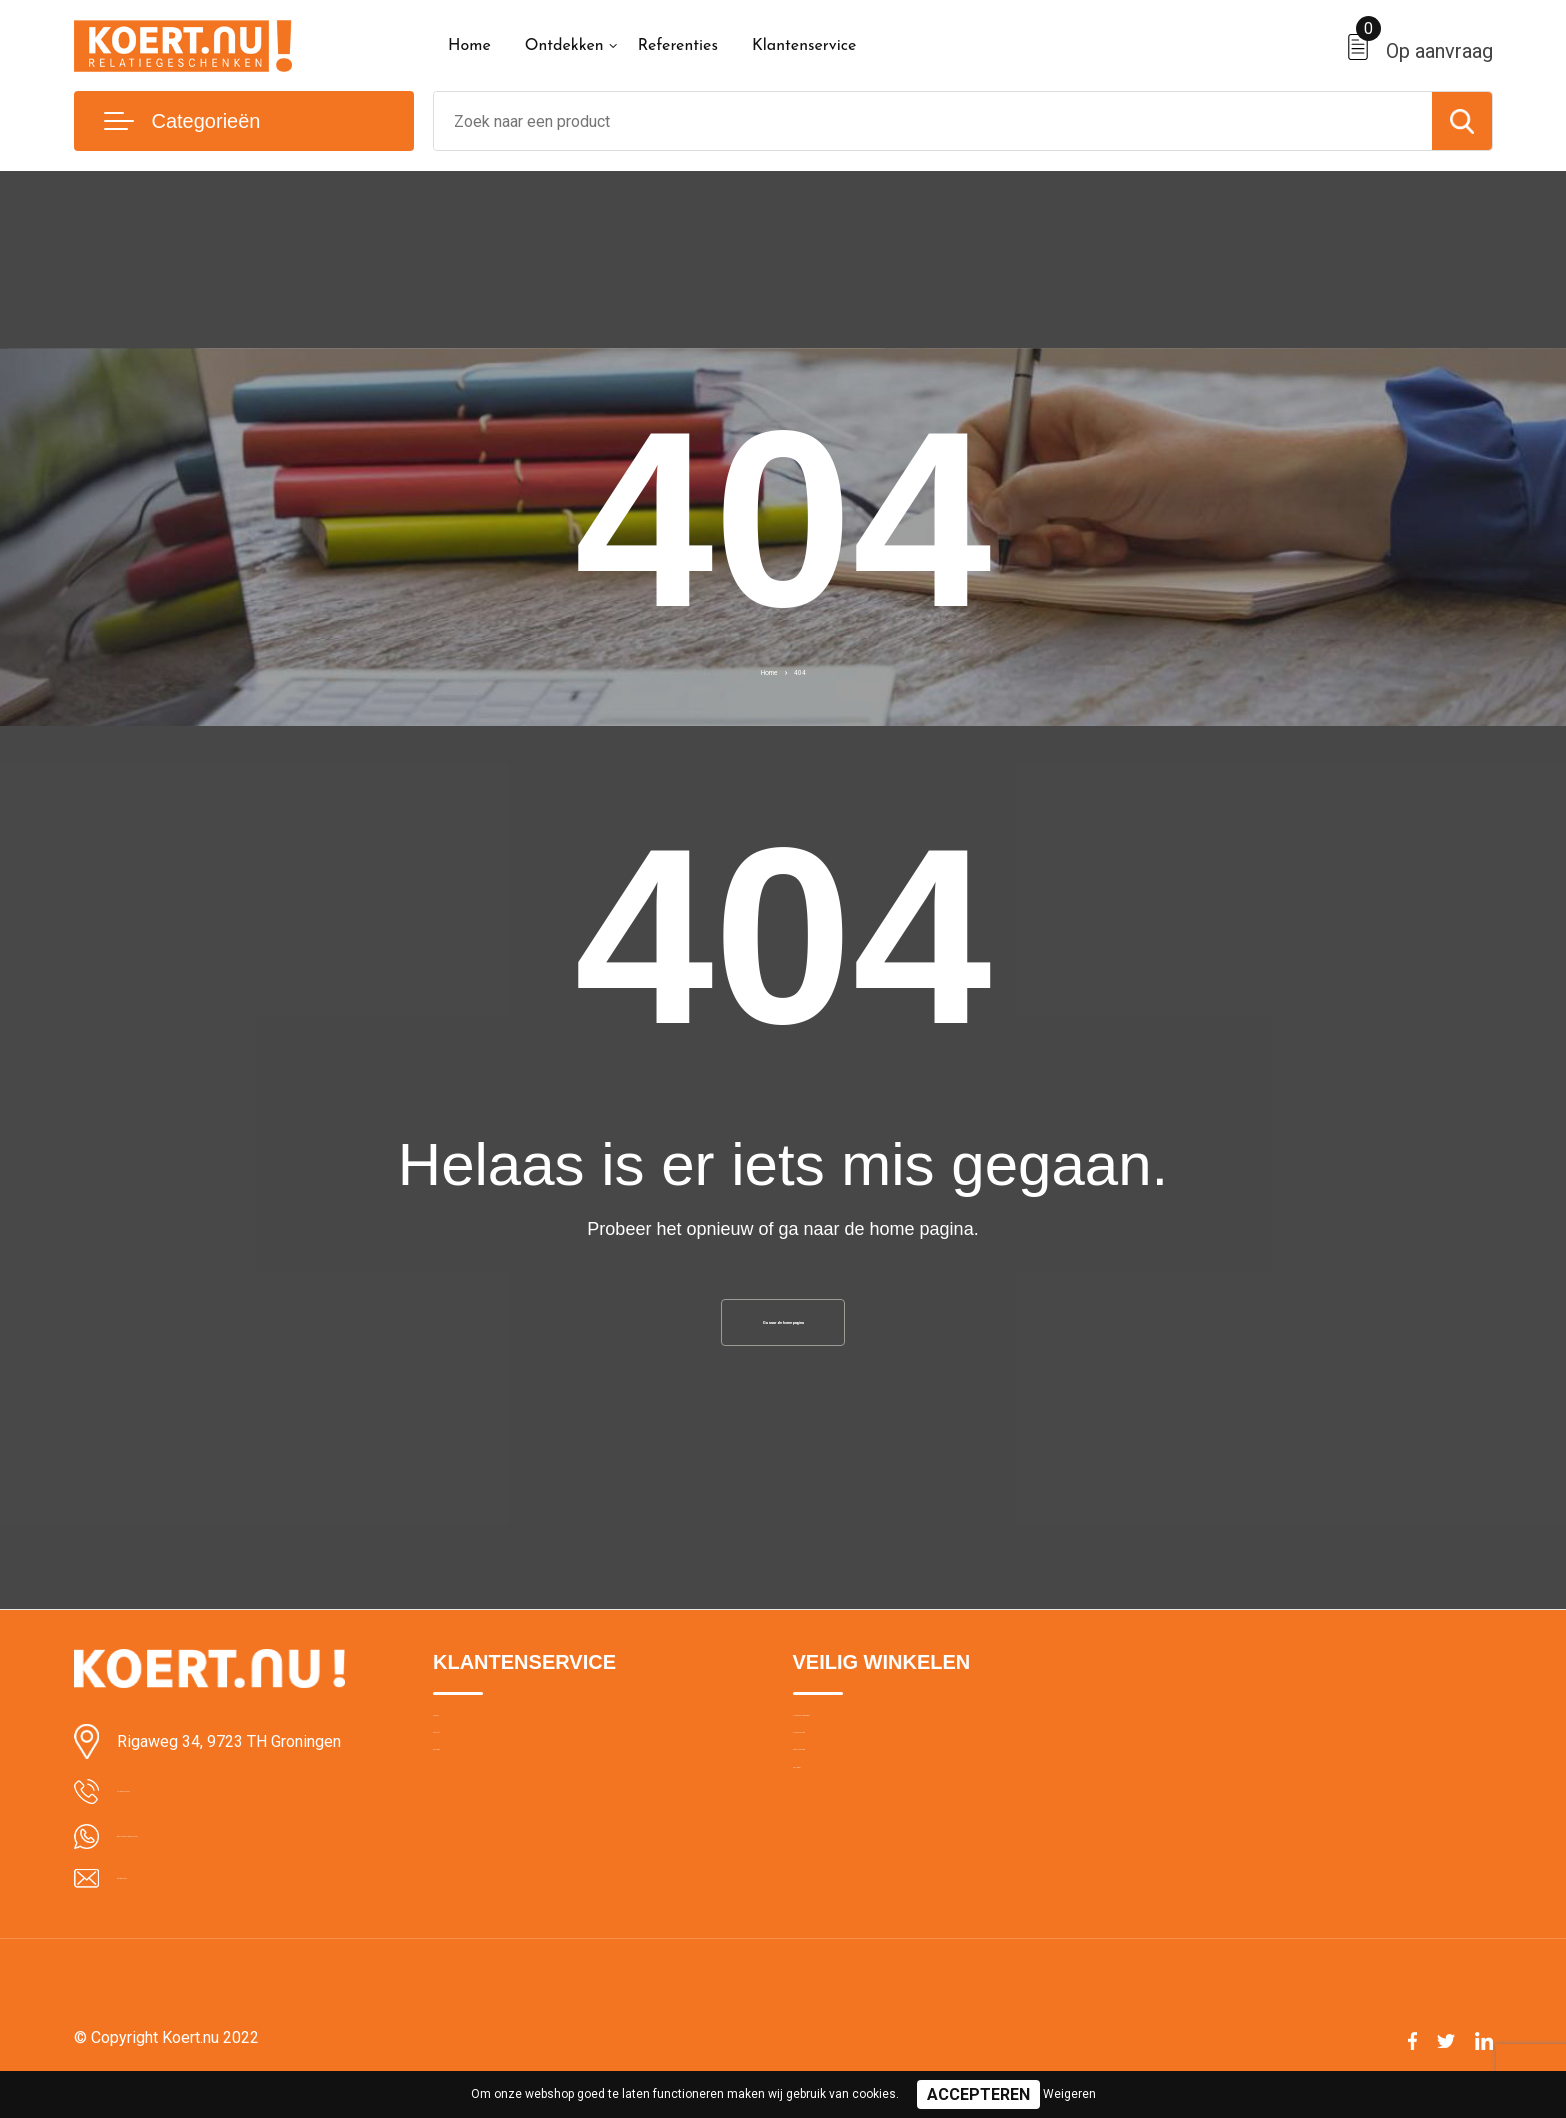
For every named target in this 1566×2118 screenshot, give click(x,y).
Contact (459, 1790)
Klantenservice (804, 46)
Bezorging (466, 1833)
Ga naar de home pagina (783, 1331)
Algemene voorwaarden (871, 1747)
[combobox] (933, 121)
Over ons (462, 1747)
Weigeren (1069, 2094)
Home (469, 46)
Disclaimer (827, 1876)
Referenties (678, 46)
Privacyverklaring (847, 1833)
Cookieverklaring (847, 1790)
